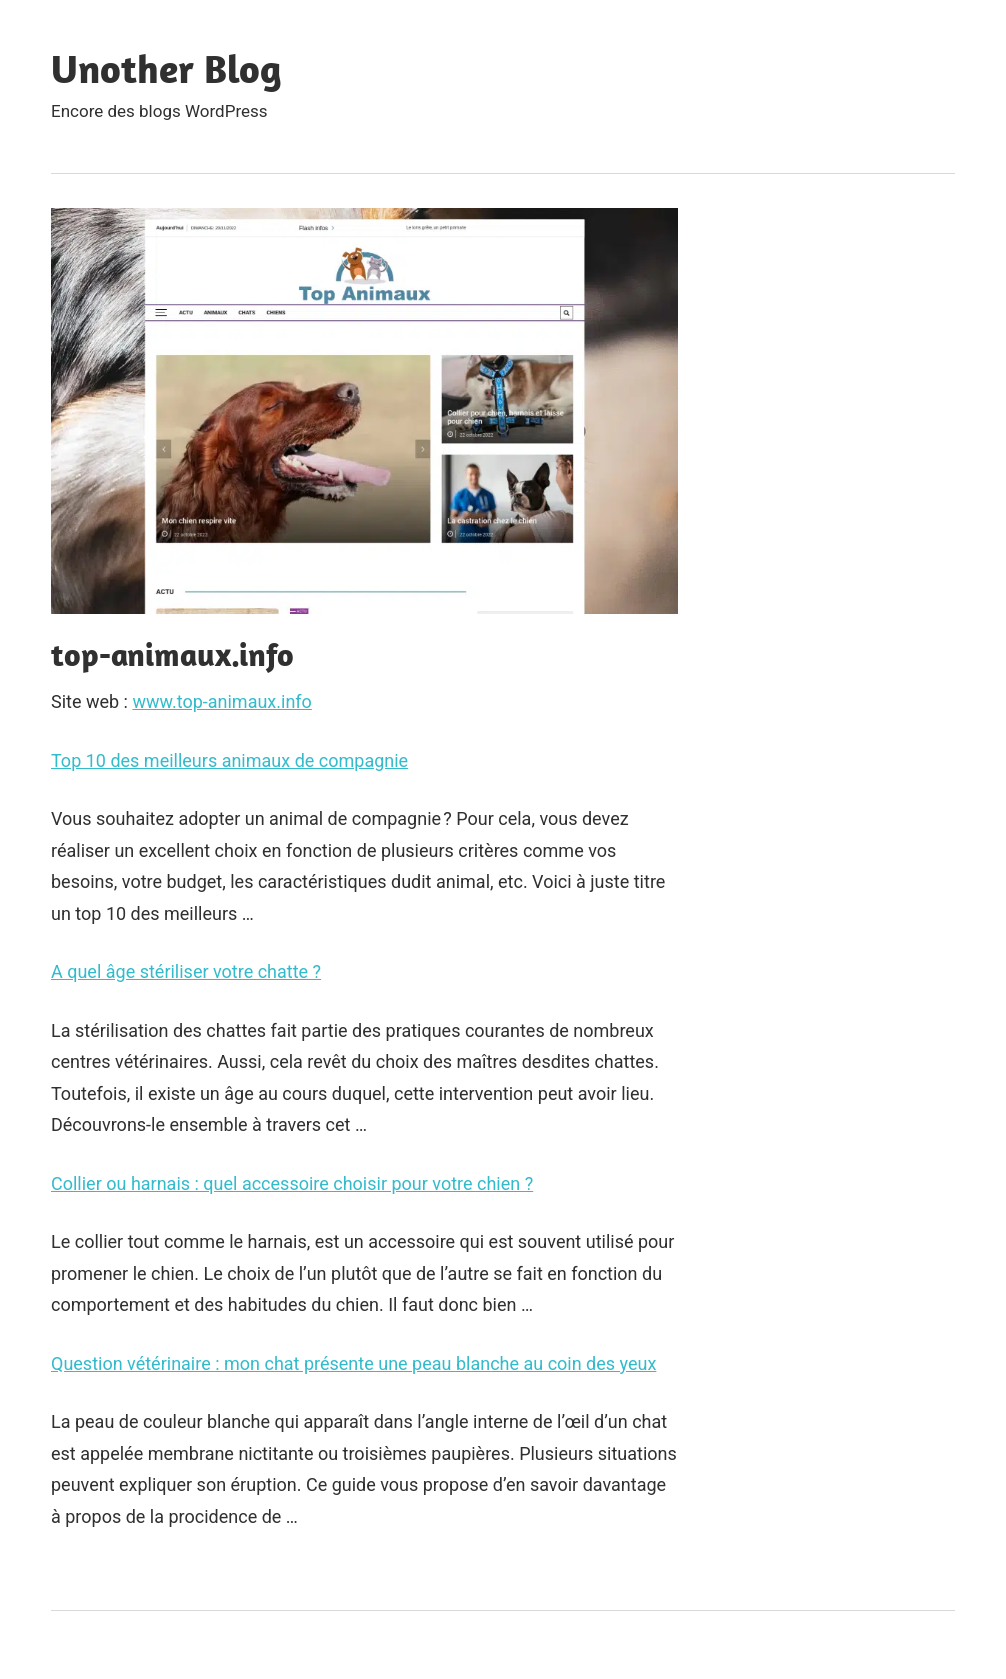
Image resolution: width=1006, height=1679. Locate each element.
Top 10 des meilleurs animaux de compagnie (229, 760)
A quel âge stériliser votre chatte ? (186, 971)
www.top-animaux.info (221, 701)
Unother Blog (166, 68)
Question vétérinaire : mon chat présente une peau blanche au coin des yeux (353, 1363)
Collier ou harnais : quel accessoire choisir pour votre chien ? (292, 1183)
